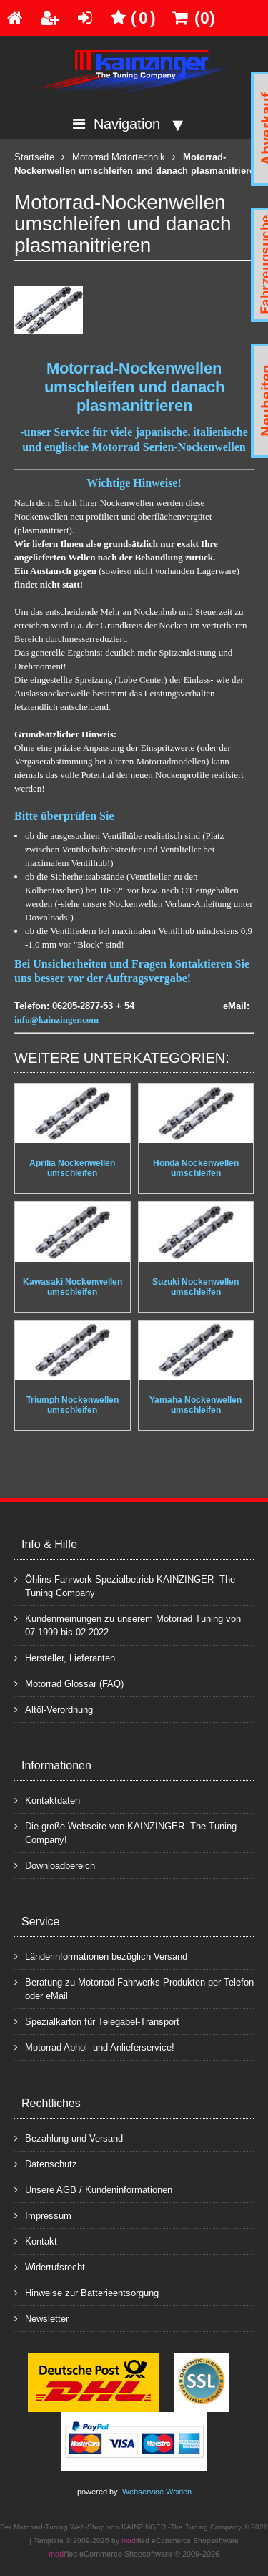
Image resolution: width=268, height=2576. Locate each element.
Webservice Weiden (157, 2491)
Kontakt (35, 2241)
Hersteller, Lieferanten (64, 1657)
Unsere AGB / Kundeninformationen (93, 2189)
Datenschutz (45, 2163)
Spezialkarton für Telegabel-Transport (96, 2021)
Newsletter (41, 2318)
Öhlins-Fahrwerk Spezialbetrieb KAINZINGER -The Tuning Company (124, 1585)
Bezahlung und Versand (68, 2138)
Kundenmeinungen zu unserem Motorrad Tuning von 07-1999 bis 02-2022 (127, 1625)
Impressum (42, 2215)
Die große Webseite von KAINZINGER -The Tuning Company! (125, 1832)
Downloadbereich (54, 1865)
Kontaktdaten (47, 1800)
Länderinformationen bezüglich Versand (100, 1956)
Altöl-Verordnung (53, 1709)
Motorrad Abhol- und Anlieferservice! (94, 2047)
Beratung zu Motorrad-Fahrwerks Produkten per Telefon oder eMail (134, 1988)
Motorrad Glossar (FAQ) (69, 1683)
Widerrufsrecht (49, 2266)
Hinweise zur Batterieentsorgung (86, 2292)
